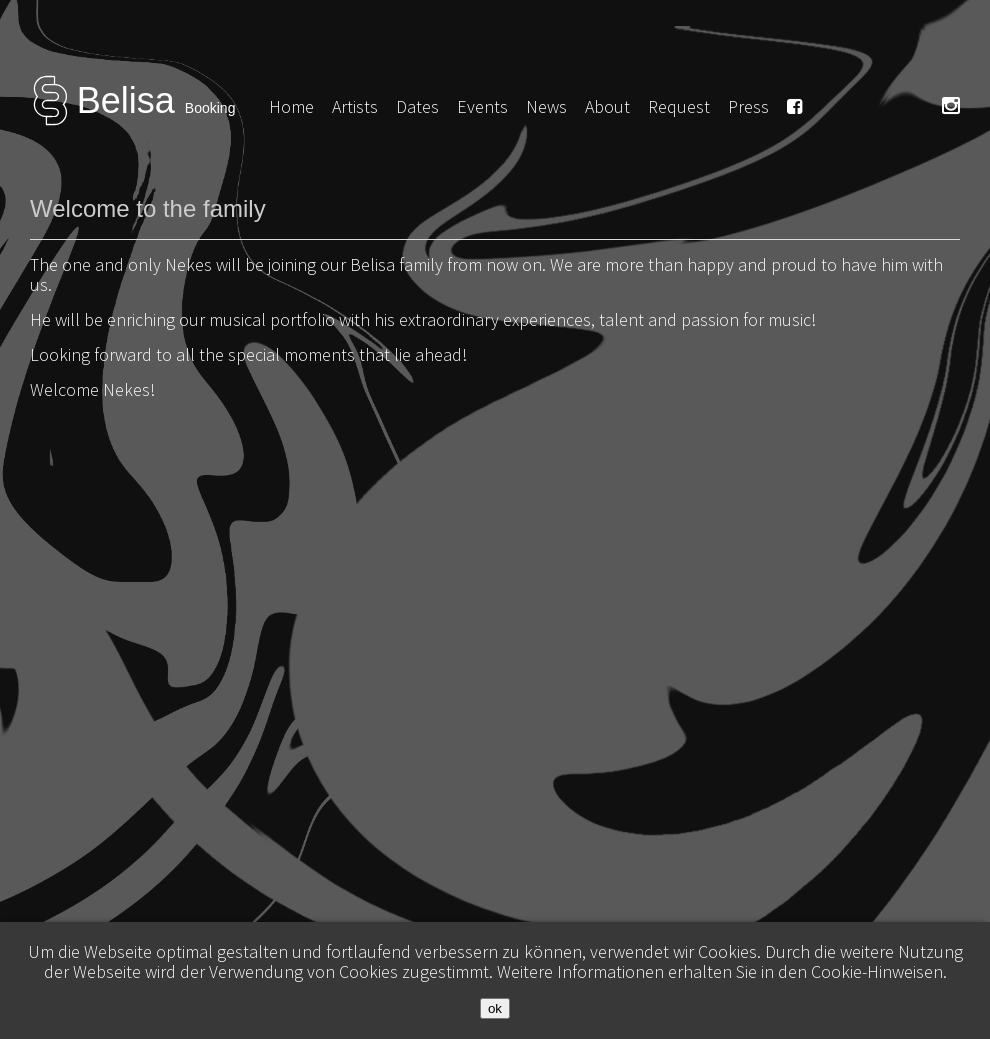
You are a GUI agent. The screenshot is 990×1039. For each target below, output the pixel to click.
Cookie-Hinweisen (877, 971)
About (607, 106)
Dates (417, 106)
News (546, 106)
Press (748, 106)
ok (495, 1008)
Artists (355, 106)
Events (482, 106)
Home (291, 106)
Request (679, 106)
